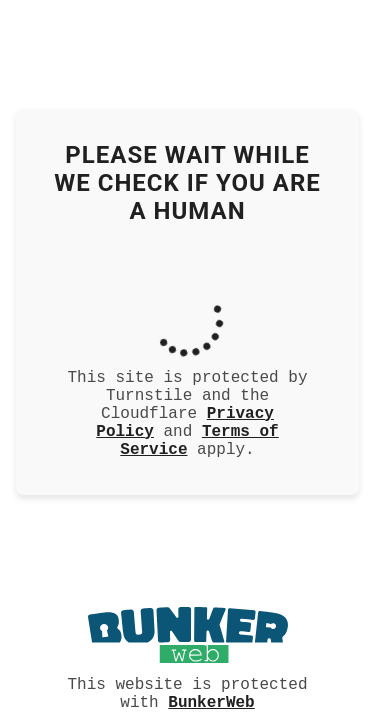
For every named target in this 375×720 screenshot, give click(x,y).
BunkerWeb (211, 701)
